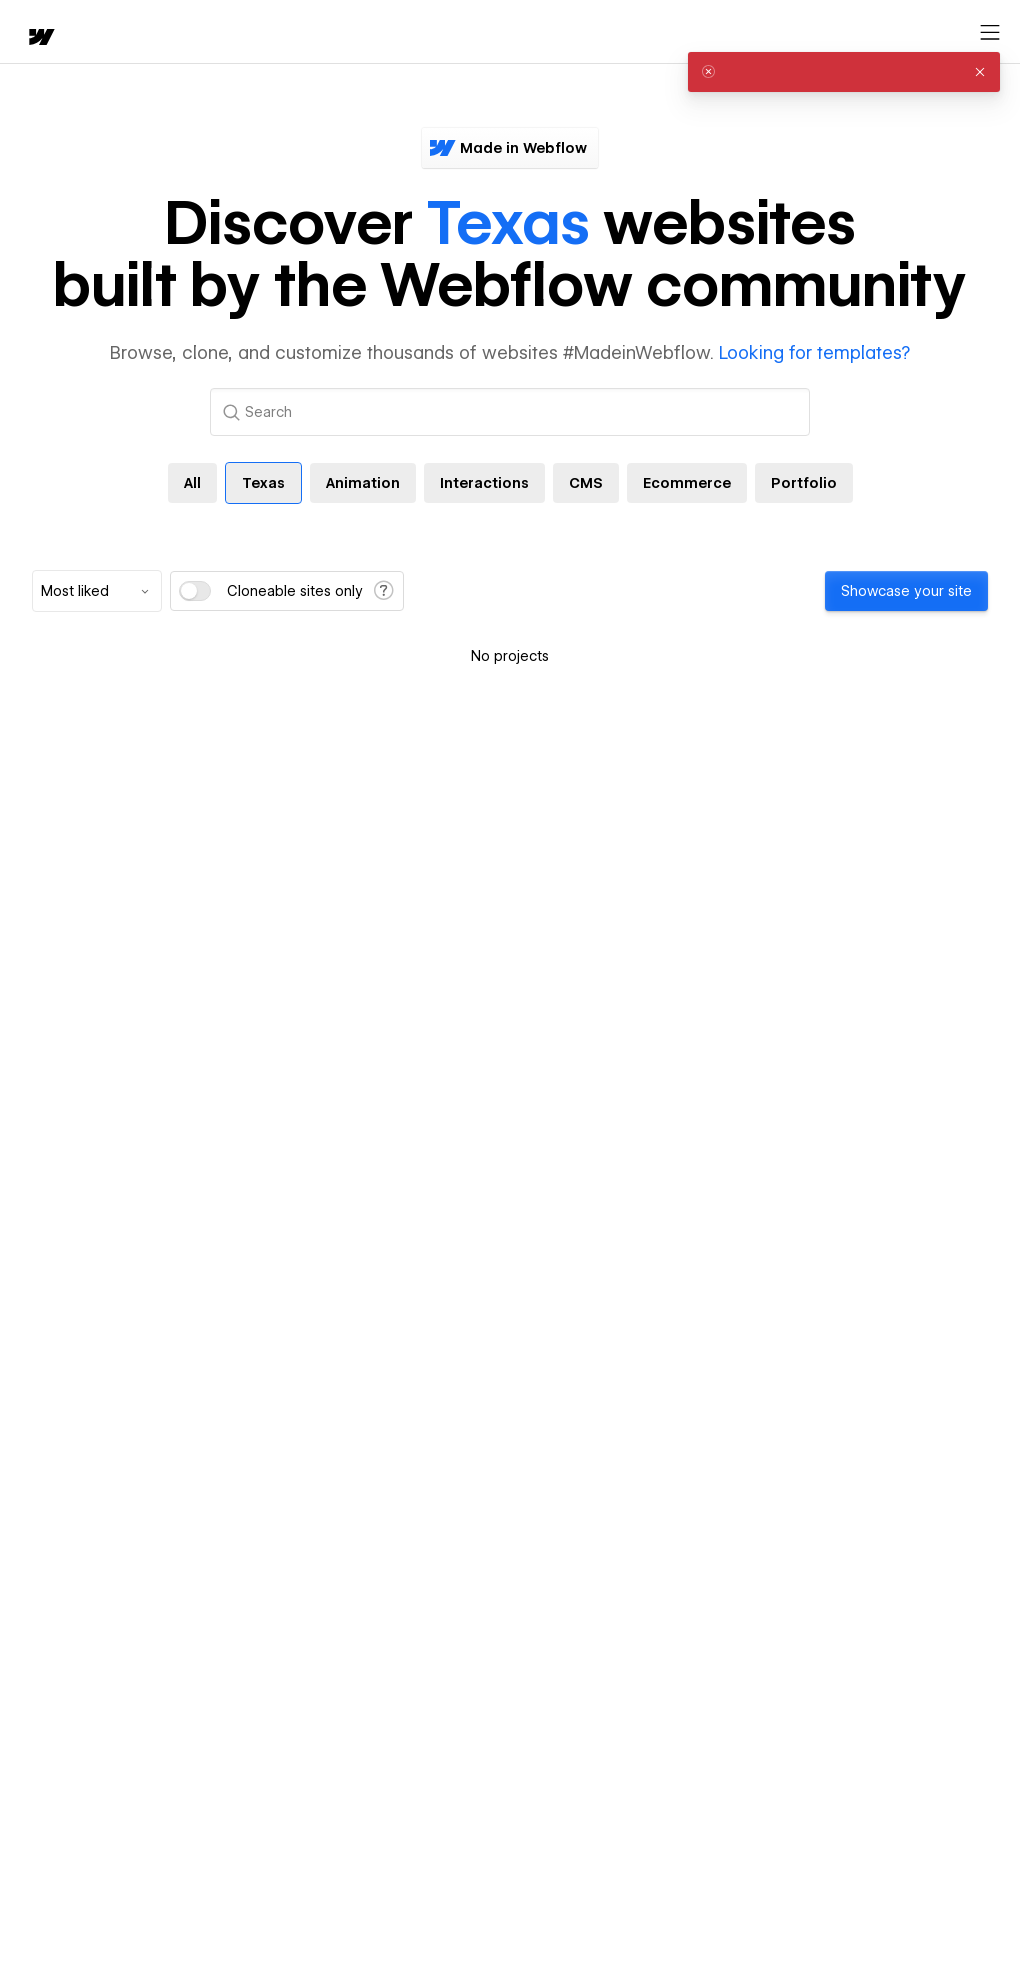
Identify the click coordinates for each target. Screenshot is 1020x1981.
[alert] (844, 72)
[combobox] (97, 591)
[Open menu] (990, 33)
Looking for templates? (814, 352)
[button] (980, 72)
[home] (40, 38)
